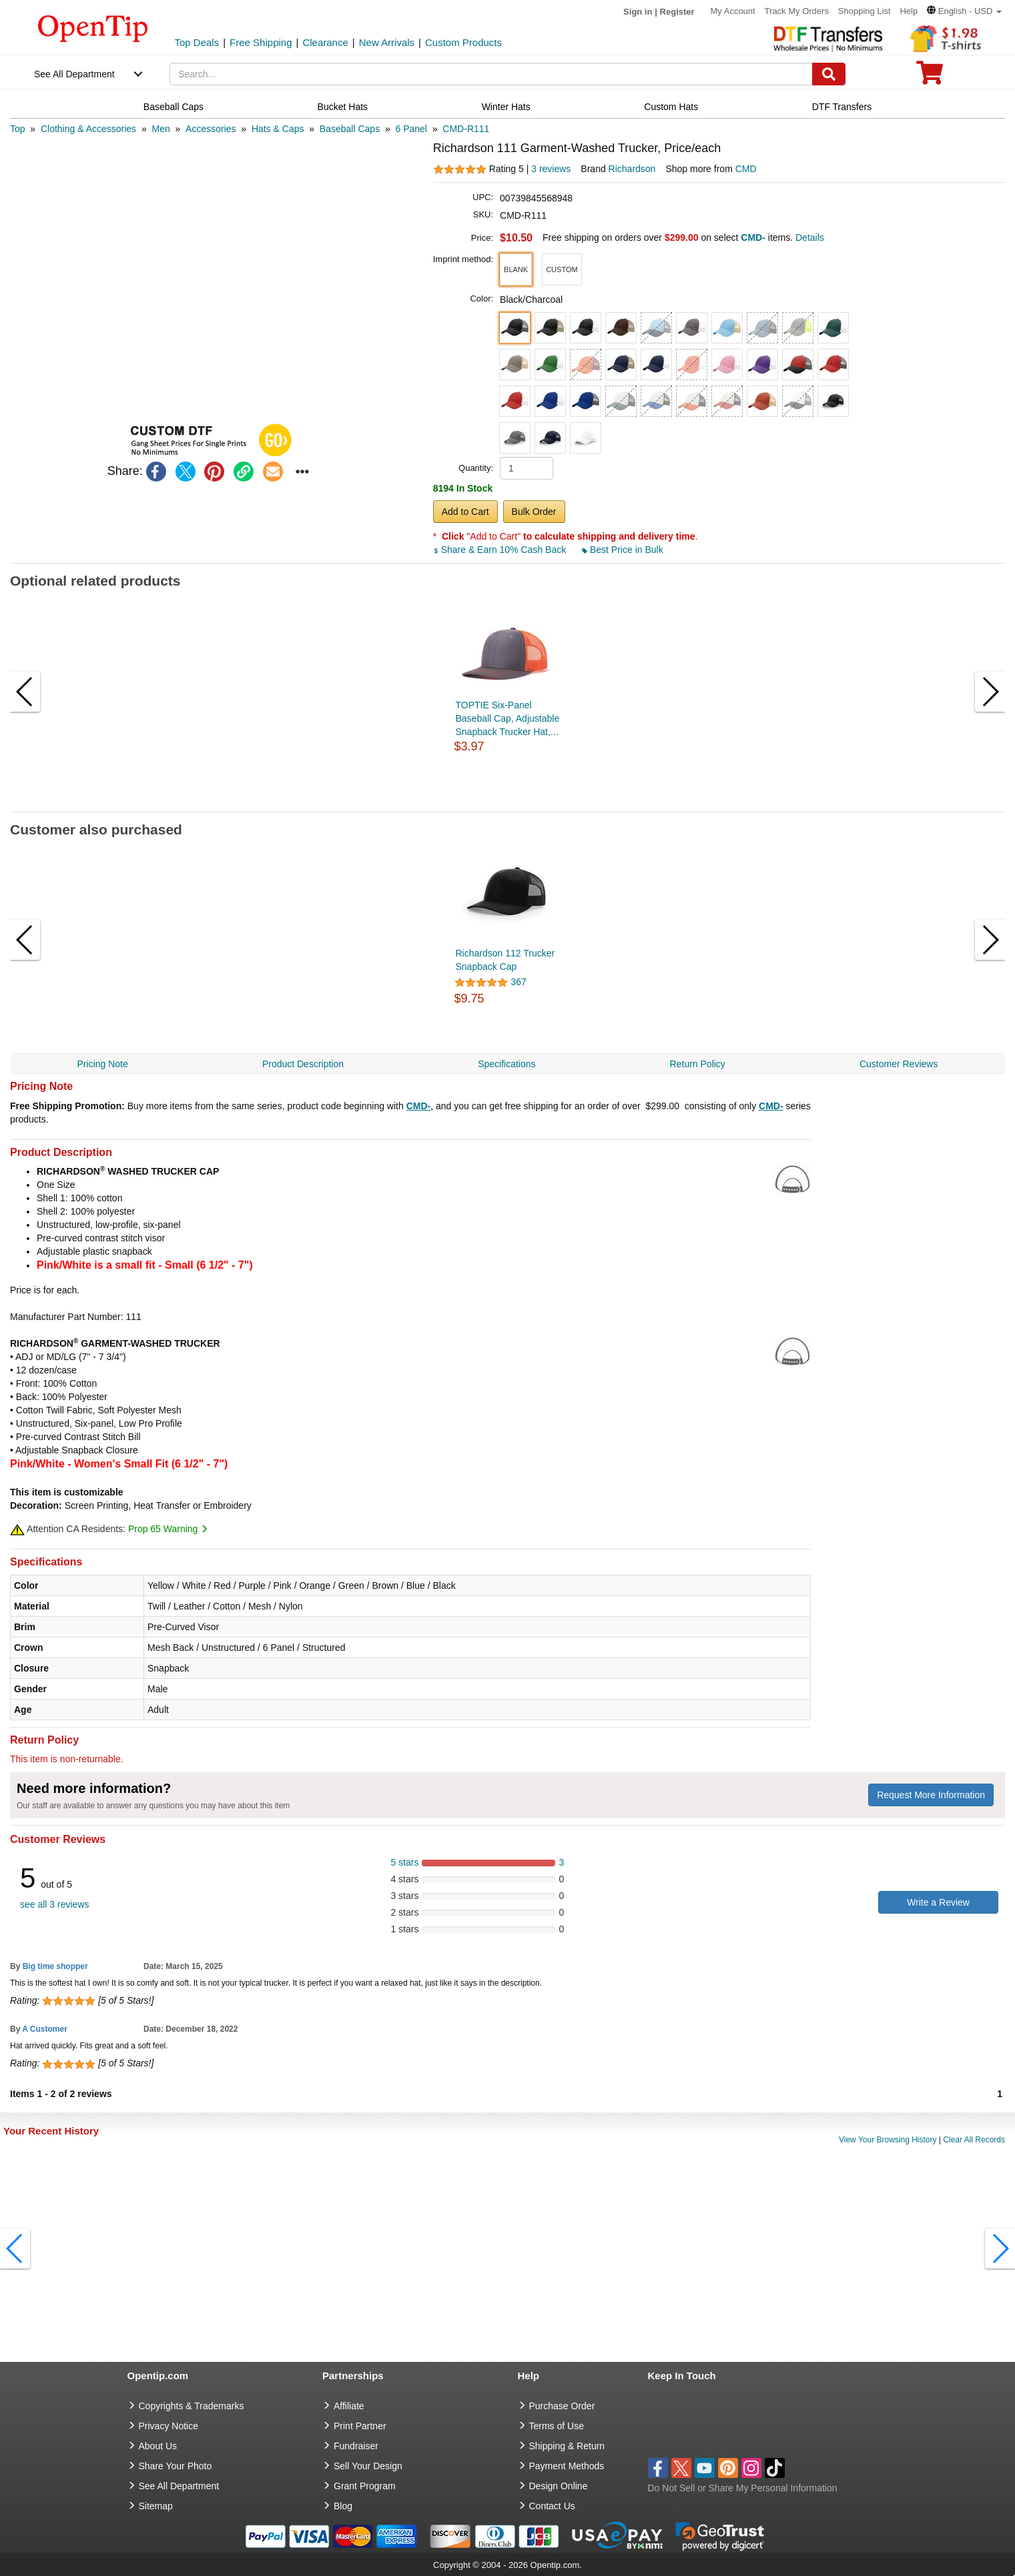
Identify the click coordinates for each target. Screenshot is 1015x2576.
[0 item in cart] (929, 77)
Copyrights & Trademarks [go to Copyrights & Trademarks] (191, 2406)
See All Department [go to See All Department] (179, 2486)
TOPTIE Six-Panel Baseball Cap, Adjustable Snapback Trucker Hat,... (508, 718)
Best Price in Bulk (622, 549)
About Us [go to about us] (158, 2446)
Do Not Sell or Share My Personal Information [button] (742, 2488)
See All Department (74, 74)
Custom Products (463, 42)
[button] (964, 11)
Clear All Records (974, 2139)
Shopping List (864, 11)
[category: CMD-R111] (465, 128)
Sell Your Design (368, 2466)
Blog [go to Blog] (343, 2506)
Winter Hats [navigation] (506, 106)
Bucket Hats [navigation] (343, 106)
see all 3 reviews (54, 1904)
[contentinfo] (93, 27)
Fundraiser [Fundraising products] (356, 2446)
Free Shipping (261, 42)
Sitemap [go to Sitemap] (156, 2506)
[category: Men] (160, 128)
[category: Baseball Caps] (350, 128)
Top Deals (197, 42)
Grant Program (365, 2486)
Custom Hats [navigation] (671, 106)
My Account (733, 11)
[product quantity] (526, 468)
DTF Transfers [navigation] (842, 106)
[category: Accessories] (211, 128)
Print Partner (360, 2426)
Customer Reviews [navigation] (899, 1064)
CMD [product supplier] (746, 168)
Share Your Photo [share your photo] (175, 2466)
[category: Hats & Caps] (278, 128)
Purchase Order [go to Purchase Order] (562, 2406)
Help (909, 11)
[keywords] (491, 74)
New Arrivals (386, 42)
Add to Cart (465, 511)
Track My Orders (797, 11)
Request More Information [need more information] (931, 1795)
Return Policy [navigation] (697, 1064)
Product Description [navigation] (303, 1064)
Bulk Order (534, 511)
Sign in (637, 12)
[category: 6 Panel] (411, 128)
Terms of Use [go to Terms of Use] (556, 2426)
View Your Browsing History (888, 2139)
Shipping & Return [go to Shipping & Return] (567, 2446)
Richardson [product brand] (632, 168)
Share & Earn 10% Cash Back (501, 549)
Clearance (325, 42)
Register (677, 12)
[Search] (828, 74)
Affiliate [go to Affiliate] (349, 2406)
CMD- (418, 1106)
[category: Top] (17, 128)
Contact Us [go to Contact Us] (552, 2506)
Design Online (558, 2486)
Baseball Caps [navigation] (173, 106)
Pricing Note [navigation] (102, 1064)
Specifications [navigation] (506, 1064)
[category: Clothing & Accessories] (88, 128)
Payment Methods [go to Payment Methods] (567, 2466)
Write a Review (938, 1902)
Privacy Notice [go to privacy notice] (168, 2426)
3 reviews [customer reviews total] (551, 168)
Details (809, 237)
